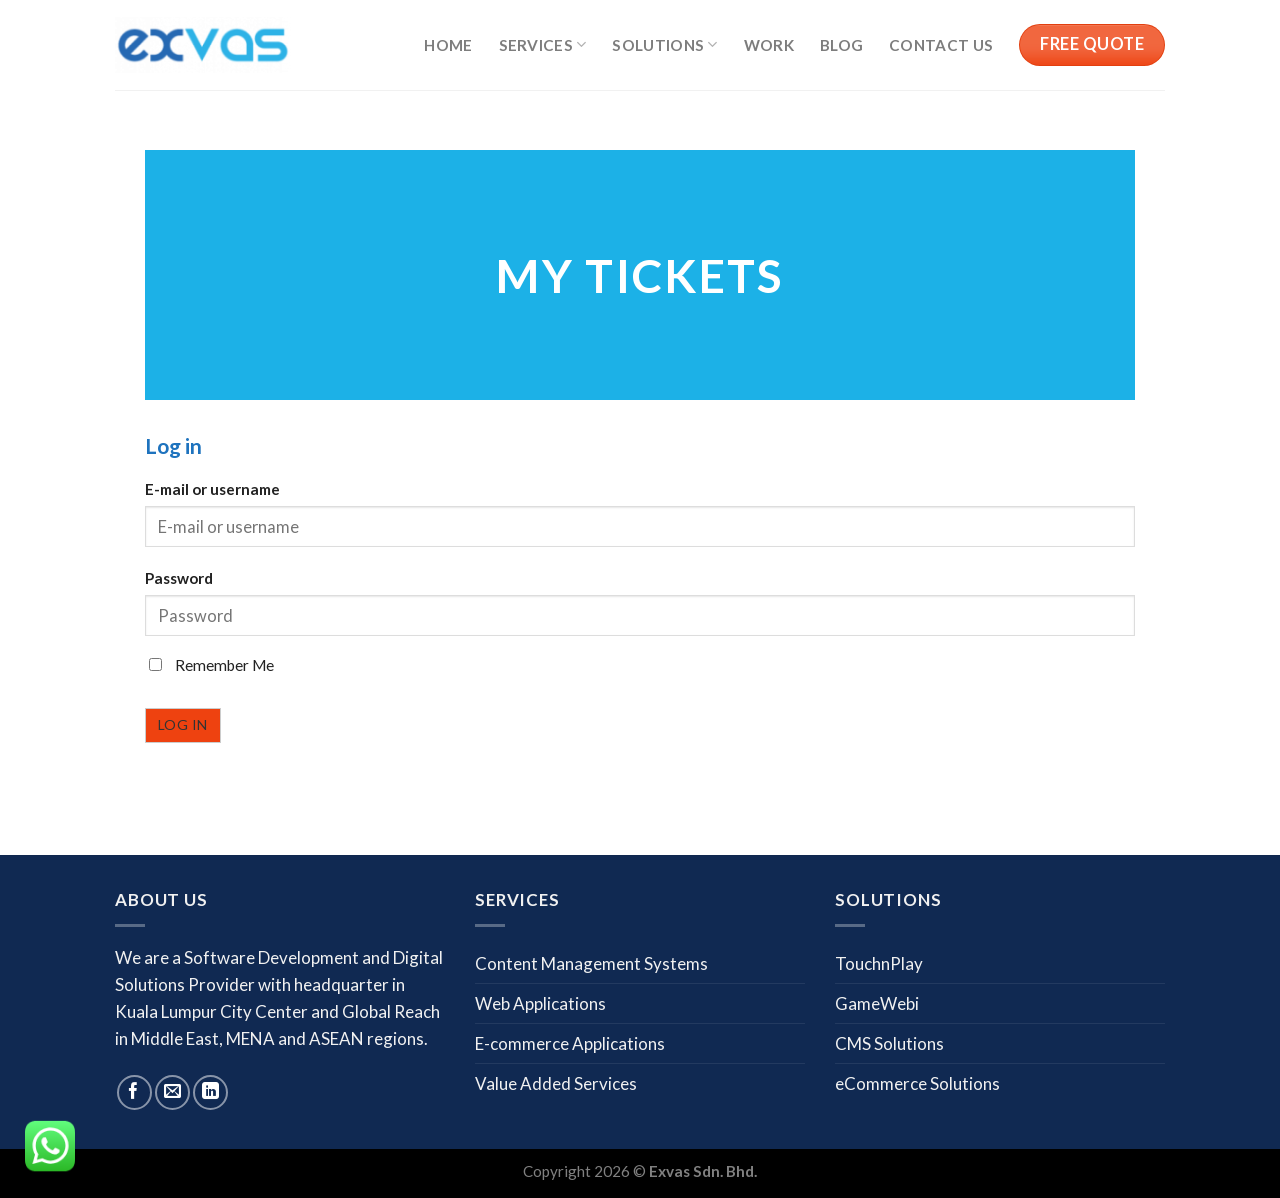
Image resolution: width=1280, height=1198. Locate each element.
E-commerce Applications (570, 1043)
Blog (841, 45)
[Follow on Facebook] (134, 1092)
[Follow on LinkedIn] (210, 1092)
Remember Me (211, 665)
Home (448, 45)
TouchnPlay (879, 963)
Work (769, 45)
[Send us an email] (172, 1092)
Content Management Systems (591, 963)
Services (543, 44)
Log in (183, 724)
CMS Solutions (889, 1043)
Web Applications (540, 1003)
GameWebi (877, 1003)
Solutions (664, 44)
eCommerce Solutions (917, 1083)
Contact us (941, 45)
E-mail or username (212, 489)
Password (179, 578)
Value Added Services (556, 1083)
